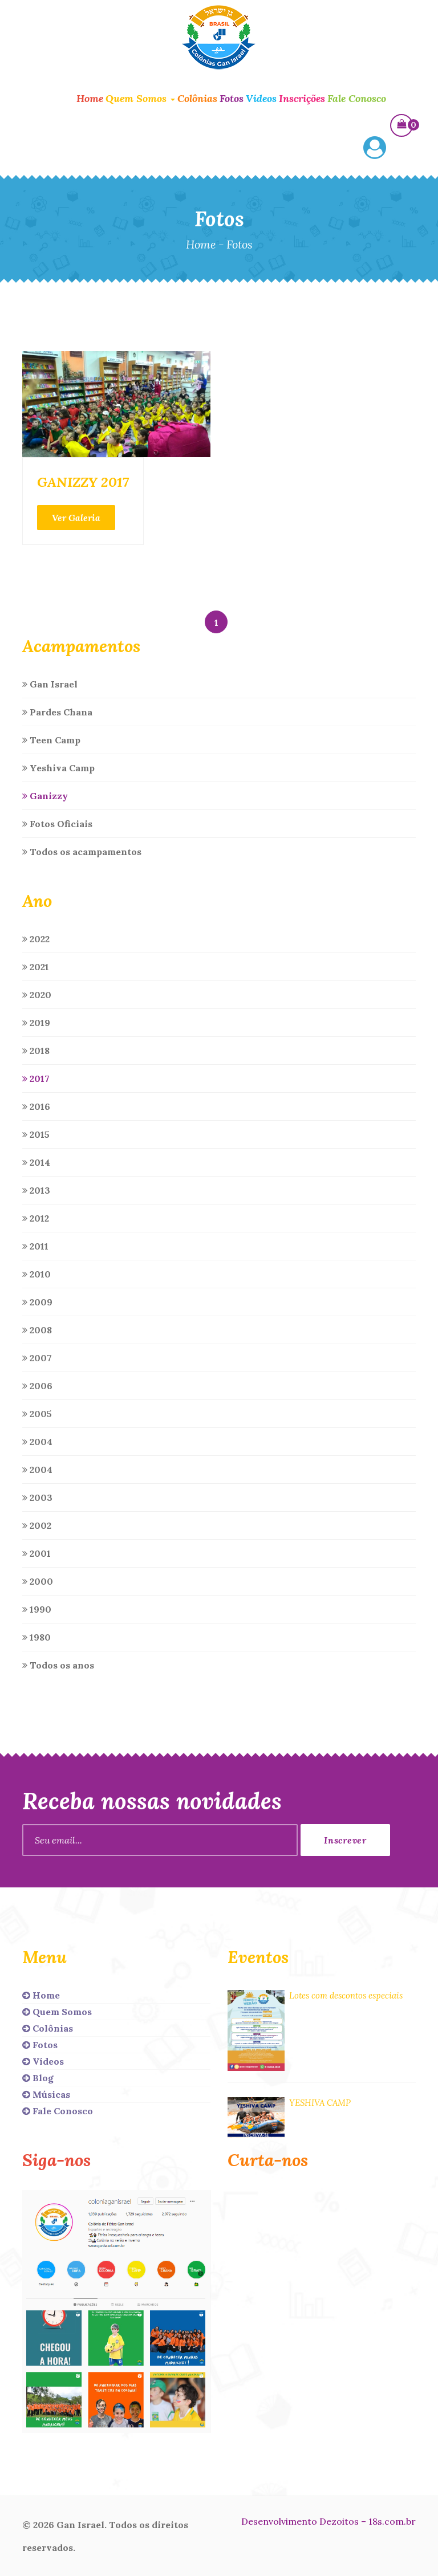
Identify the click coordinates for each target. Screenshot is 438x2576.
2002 (36, 1525)
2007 (37, 1358)
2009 (37, 1302)
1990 (36, 1609)
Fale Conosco (356, 98)
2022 (36, 939)
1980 (36, 1637)
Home (89, 98)
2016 (36, 1106)
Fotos (232, 98)
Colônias (197, 98)
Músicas (46, 2094)
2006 (37, 1385)
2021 (35, 966)
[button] (374, 149)
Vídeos (261, 98)
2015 (36, 1134)
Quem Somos (57, 2011)
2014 (36, 1162)
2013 (36, 1190)
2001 (36, 1553)
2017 (36, 1078)
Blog (38, 2077)
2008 (37, 1330)
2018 (36, 1050)
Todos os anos (58, 1665)
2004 (37, 1441)
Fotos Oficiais (57, 823)
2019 (36, 1022)
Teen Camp (51, 740)
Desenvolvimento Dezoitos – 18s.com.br (328, 2521)
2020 (36, 994)
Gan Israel (50, 684)
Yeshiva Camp (58, 768)
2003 (37, 1497)
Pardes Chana (57, 712)
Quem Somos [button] (140, 98)
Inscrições (302, 98)
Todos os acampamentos (81, 851)
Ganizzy (45, 795)
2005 (37, 1413)
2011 (35, 1246)
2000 (37, 1581)
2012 (35, 1218)
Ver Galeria (76, 517)
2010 (36, 1274)
